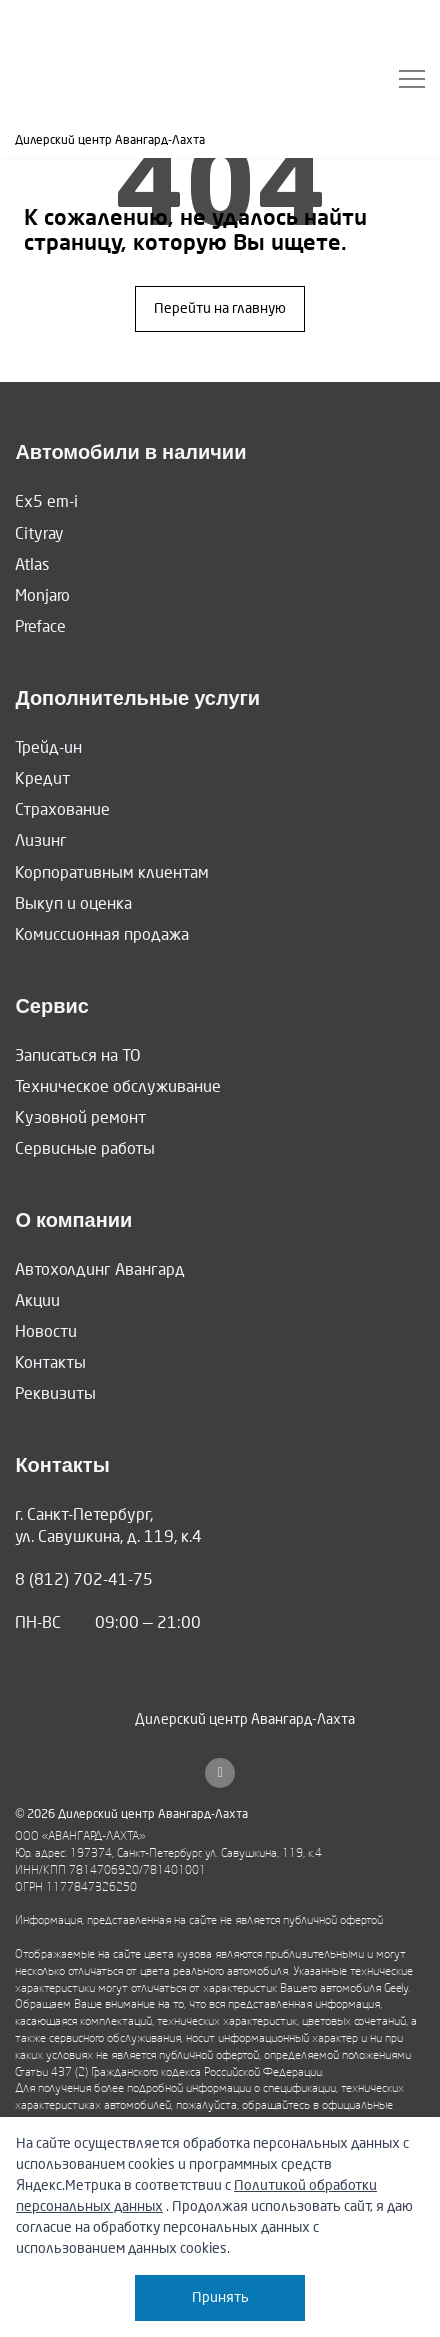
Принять (220, 2297)
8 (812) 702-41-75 (84, 1579)
